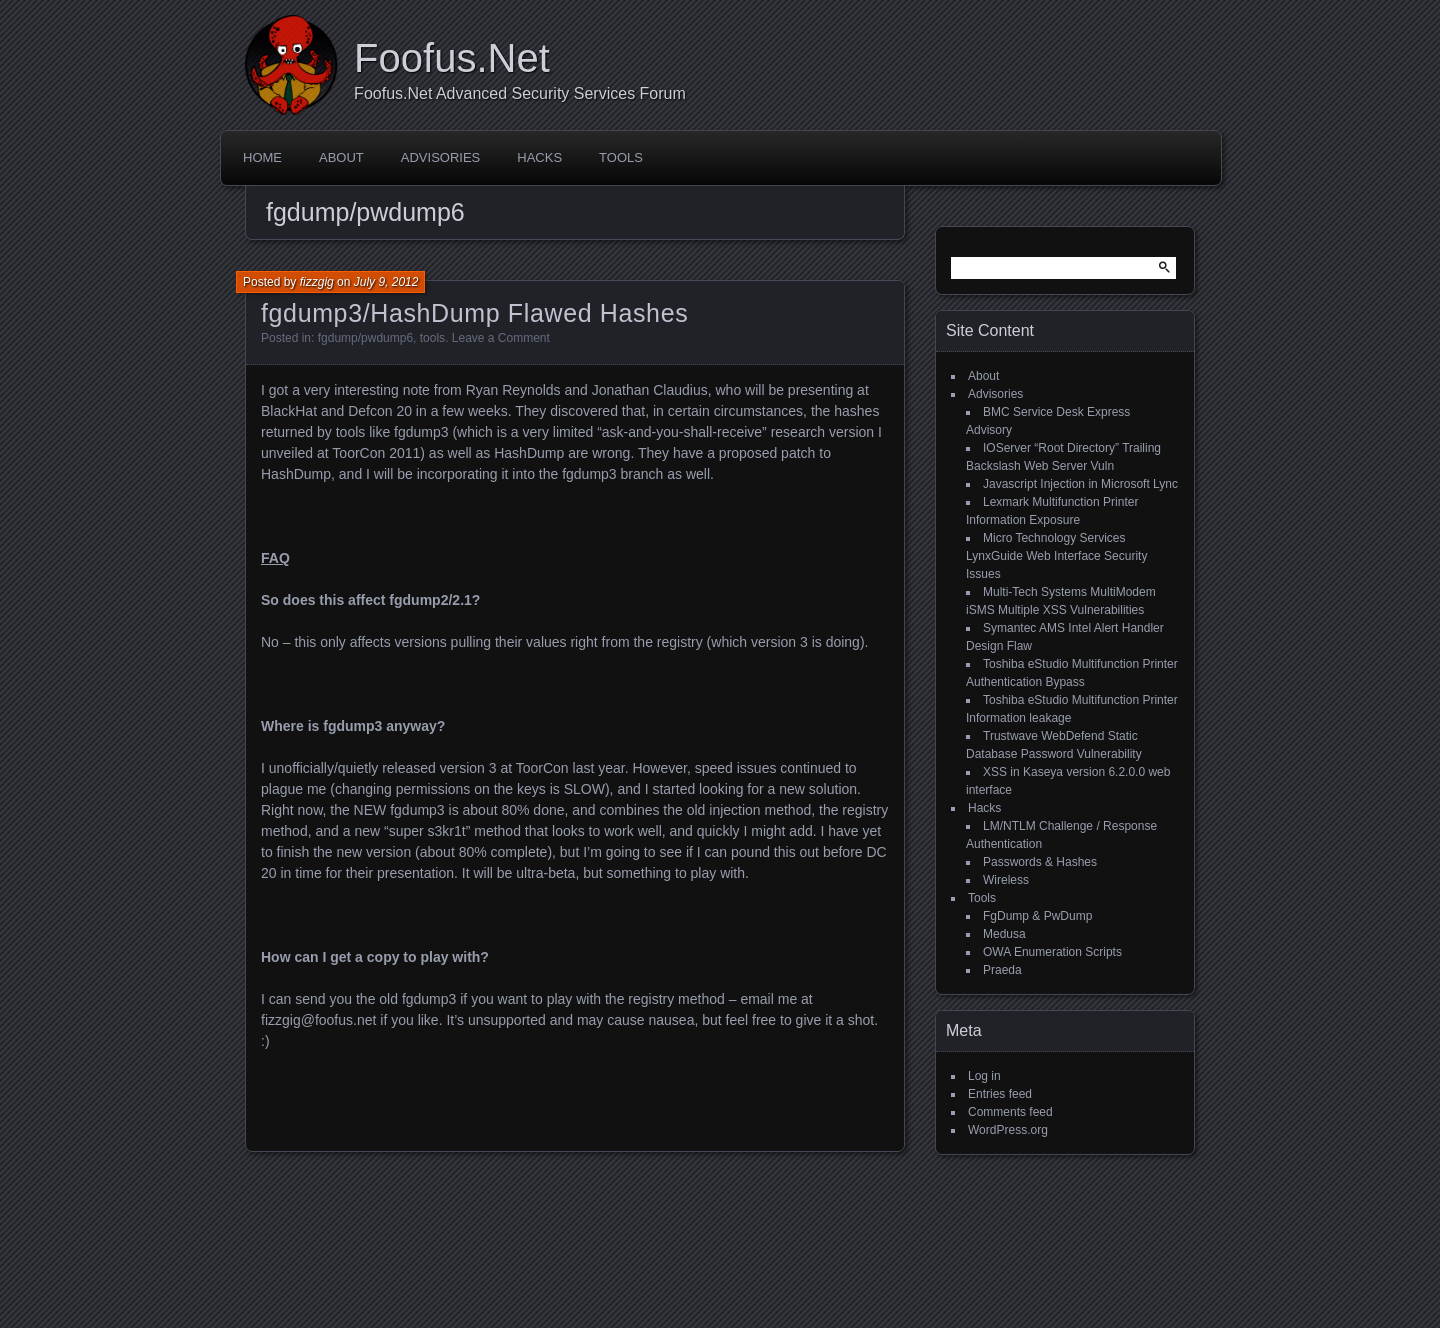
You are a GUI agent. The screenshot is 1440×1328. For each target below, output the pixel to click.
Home (262, 157)
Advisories (440, 157)
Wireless (1006, 880)
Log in (984, 1076)
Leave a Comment (501, 338)
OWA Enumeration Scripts (1052, 952)
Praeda (1002, 970)
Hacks (539, 157)
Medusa (1004, 934)
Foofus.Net (452, 58)
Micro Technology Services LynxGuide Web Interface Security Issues (1056, 556)
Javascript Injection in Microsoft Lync (1080, 484)
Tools (621, 157)
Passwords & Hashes (1040, 862)
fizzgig (317, 282)
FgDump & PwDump (1037, 916)
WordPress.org (1008, 1130)
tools (432, 338)
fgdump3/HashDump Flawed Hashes (474, 313)
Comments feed (1010, 1112)
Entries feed (1000, 1094)
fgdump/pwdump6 (365, 338)
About (341, 157)
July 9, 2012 (386, 282)
